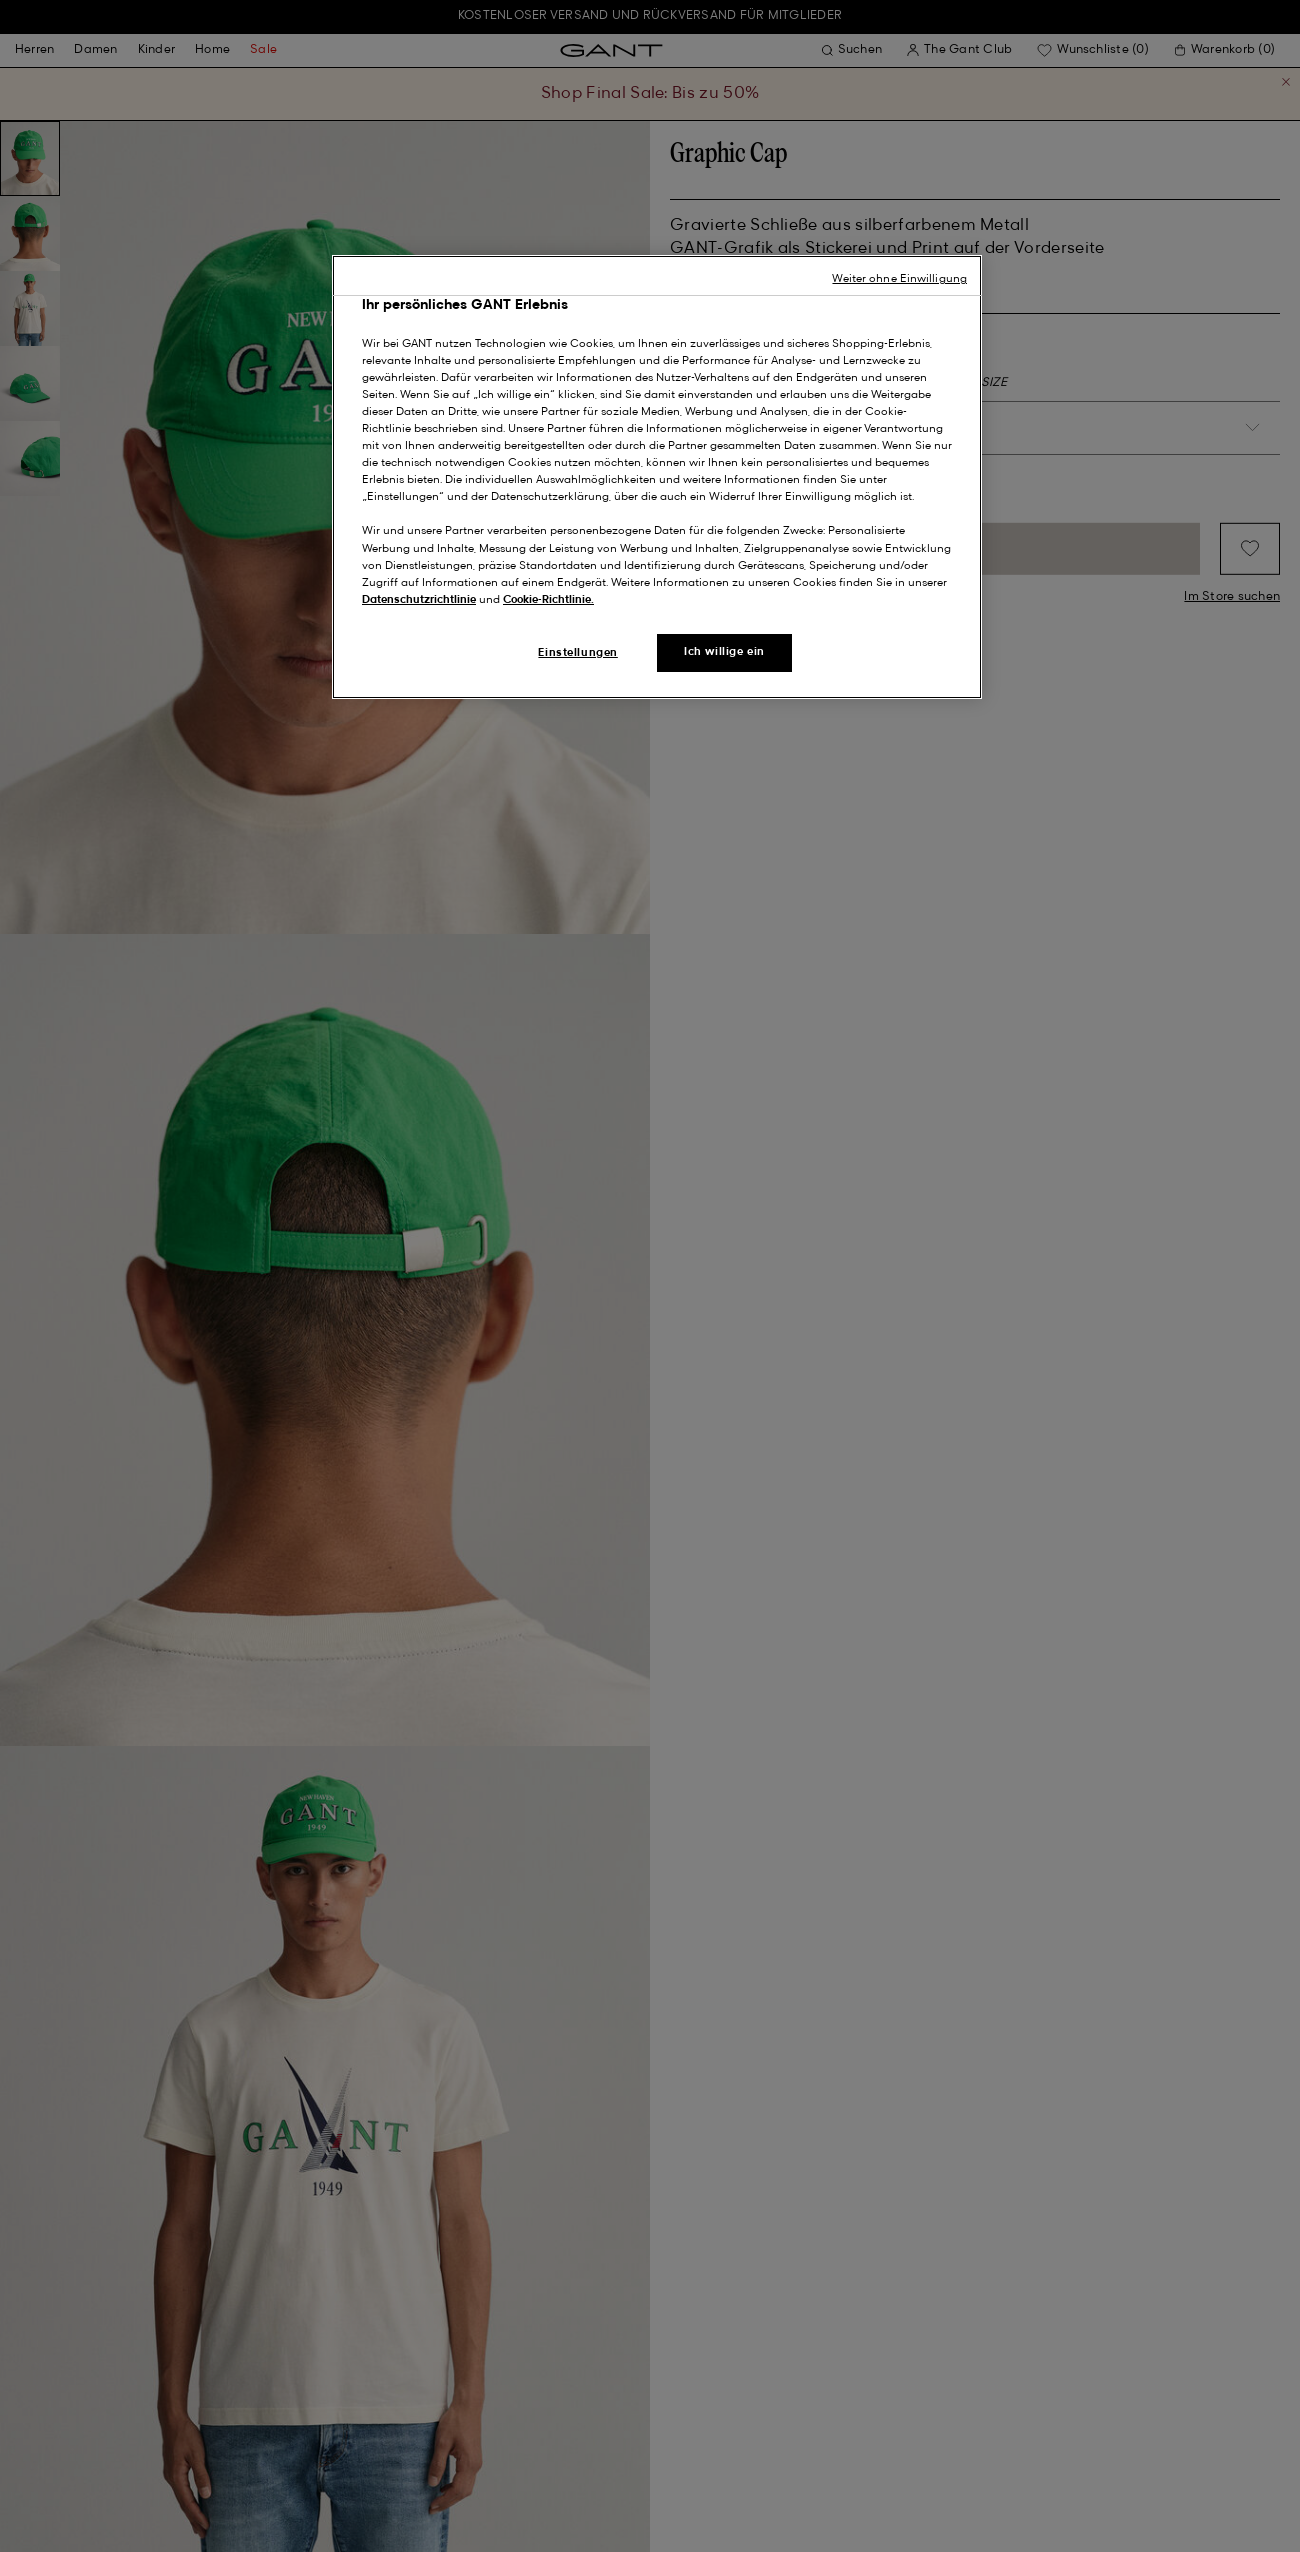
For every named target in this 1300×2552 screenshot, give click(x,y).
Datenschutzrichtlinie (419, 600)
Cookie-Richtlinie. (548, 600)
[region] (657, 477)
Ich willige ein (724, 652)
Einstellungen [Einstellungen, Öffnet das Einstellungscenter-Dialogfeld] (577, 653)
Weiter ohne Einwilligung (899, 279)
